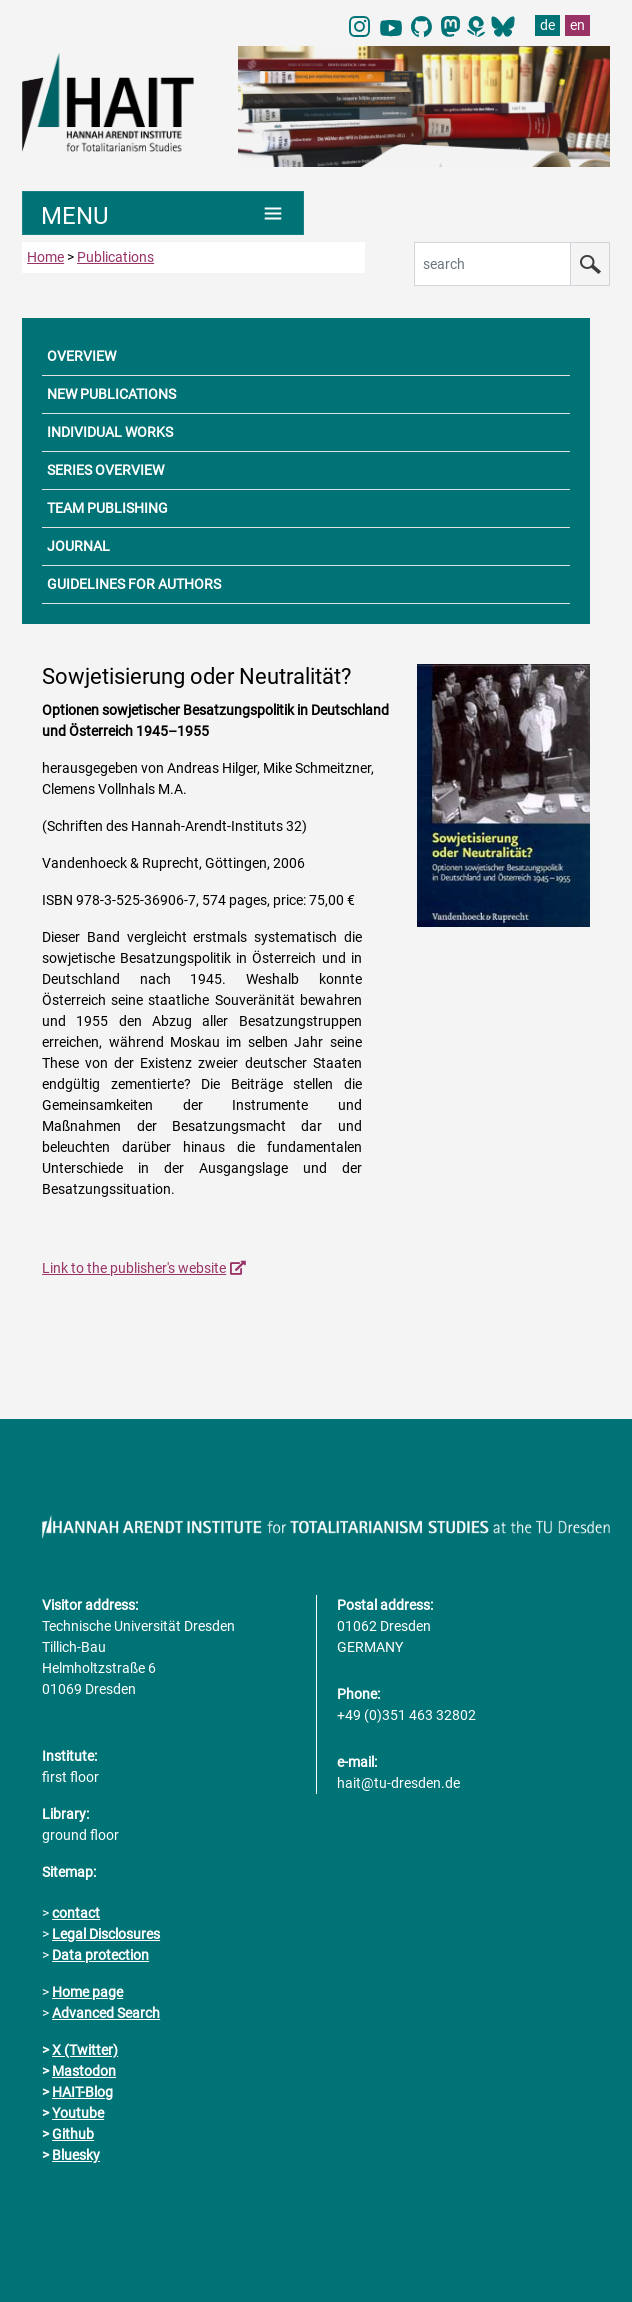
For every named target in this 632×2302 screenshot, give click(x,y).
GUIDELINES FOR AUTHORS (134, 584)
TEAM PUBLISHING (107, 508)
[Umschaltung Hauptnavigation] (163, 213)
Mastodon (84, 2071)
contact (76, 1913)
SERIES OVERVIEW (105, 470)
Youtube (78, 2113)
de (547, 25)
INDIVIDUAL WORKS (110, 432)
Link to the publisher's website (134, 1268)
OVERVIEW (81, 356)
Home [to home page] (45, 257)
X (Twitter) (85, 2050)
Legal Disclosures (106, 1934)
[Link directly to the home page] (120, 101)
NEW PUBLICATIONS (111, 394)
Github (73, 2134)
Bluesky (76, 2155)
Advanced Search (106, 2013)
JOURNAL (78, 546)
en (577, 25)
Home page (87, 1992)
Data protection (100, 1955)
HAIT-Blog (82, 2092)
